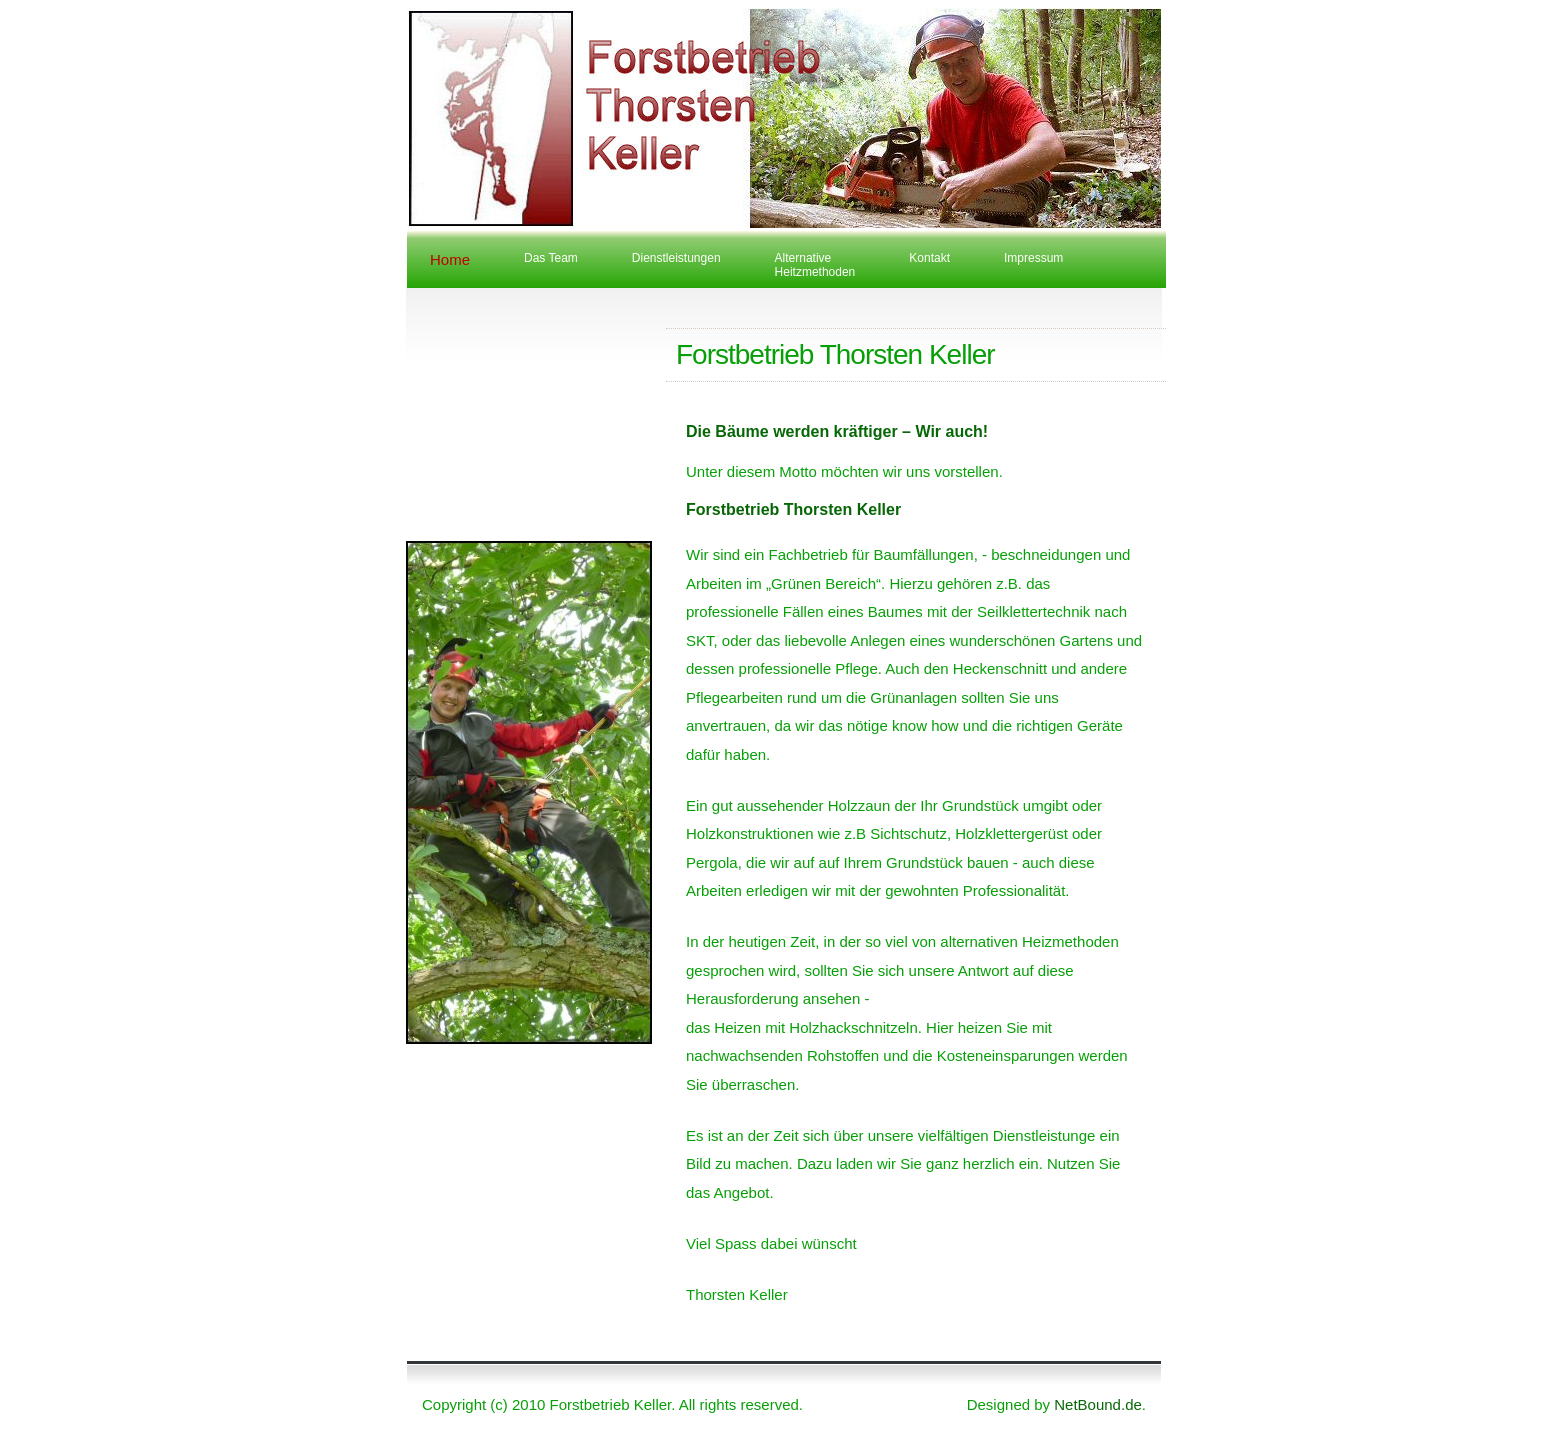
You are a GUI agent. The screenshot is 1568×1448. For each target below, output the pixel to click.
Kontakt (929, 258)
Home (450, 259)
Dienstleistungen (676, 258)
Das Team (551, 258)
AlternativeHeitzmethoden (815, 265)
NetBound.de (1098, 1404)
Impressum (1033, 258)
